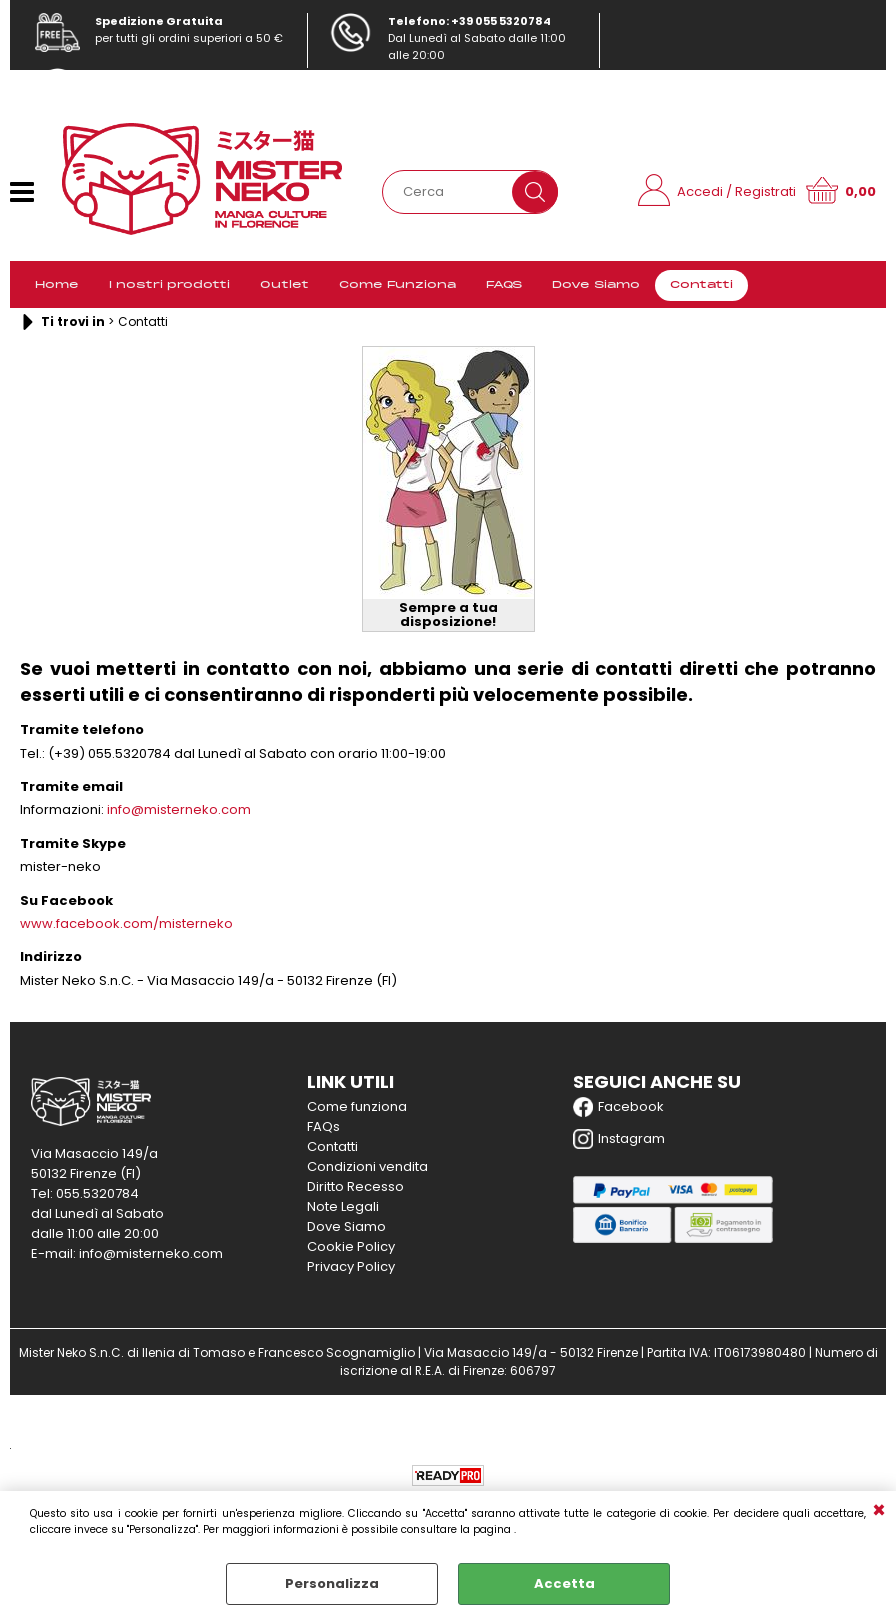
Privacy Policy (351, 1266)
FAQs (323, 1126)
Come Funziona (397, 285)
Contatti (701, 285)
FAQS (504, 285)
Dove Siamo (596, 285)
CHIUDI (879, 1511)
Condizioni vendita (367, 1166)
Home (57, 285)
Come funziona (357, 1106)
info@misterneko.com (156, 93)
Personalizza (332, 1583)
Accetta (564, 1583)
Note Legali (343, 1206)
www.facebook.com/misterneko (126, 923)
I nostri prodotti (169, 285)
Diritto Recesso (355, 1186)
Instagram (619, 1139)
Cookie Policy (351, 1246)
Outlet (284, 285)
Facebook (618, 1107)
